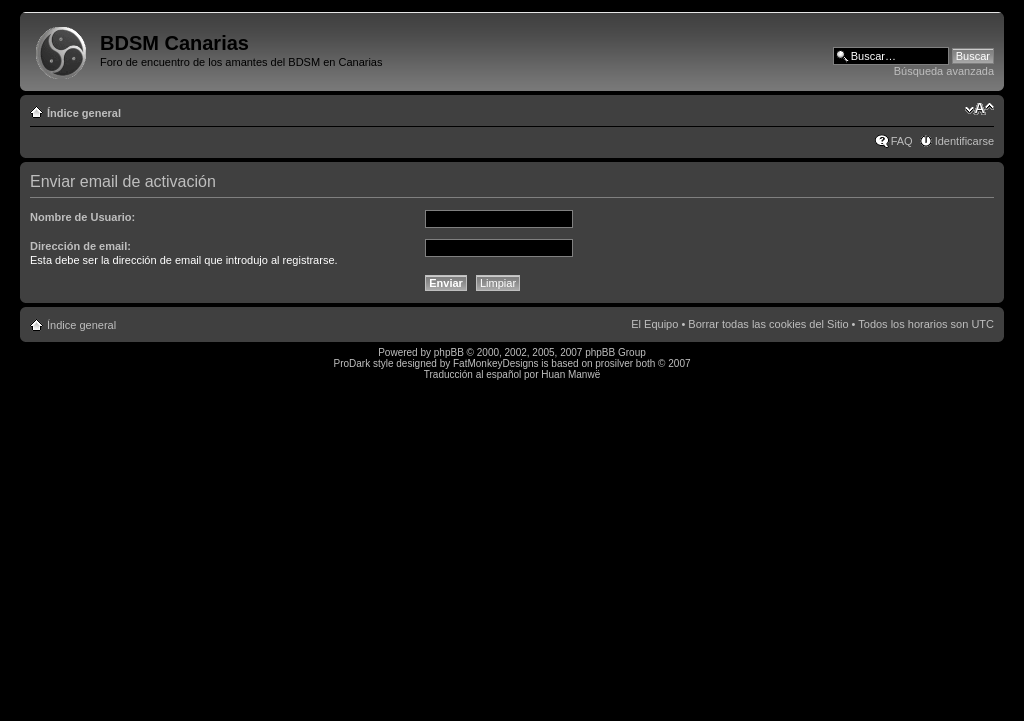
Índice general (84, 113)
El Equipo (654, 324)
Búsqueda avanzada (944, 71)
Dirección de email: (80, 246)
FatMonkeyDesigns (496, 363)
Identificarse (964, 141)
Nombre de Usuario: (82, 217)
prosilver (614, 363)
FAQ (902, 141)
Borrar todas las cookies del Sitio (768, 324)
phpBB (449, 352)
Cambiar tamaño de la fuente (979, 109)
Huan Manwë (570, 374)
